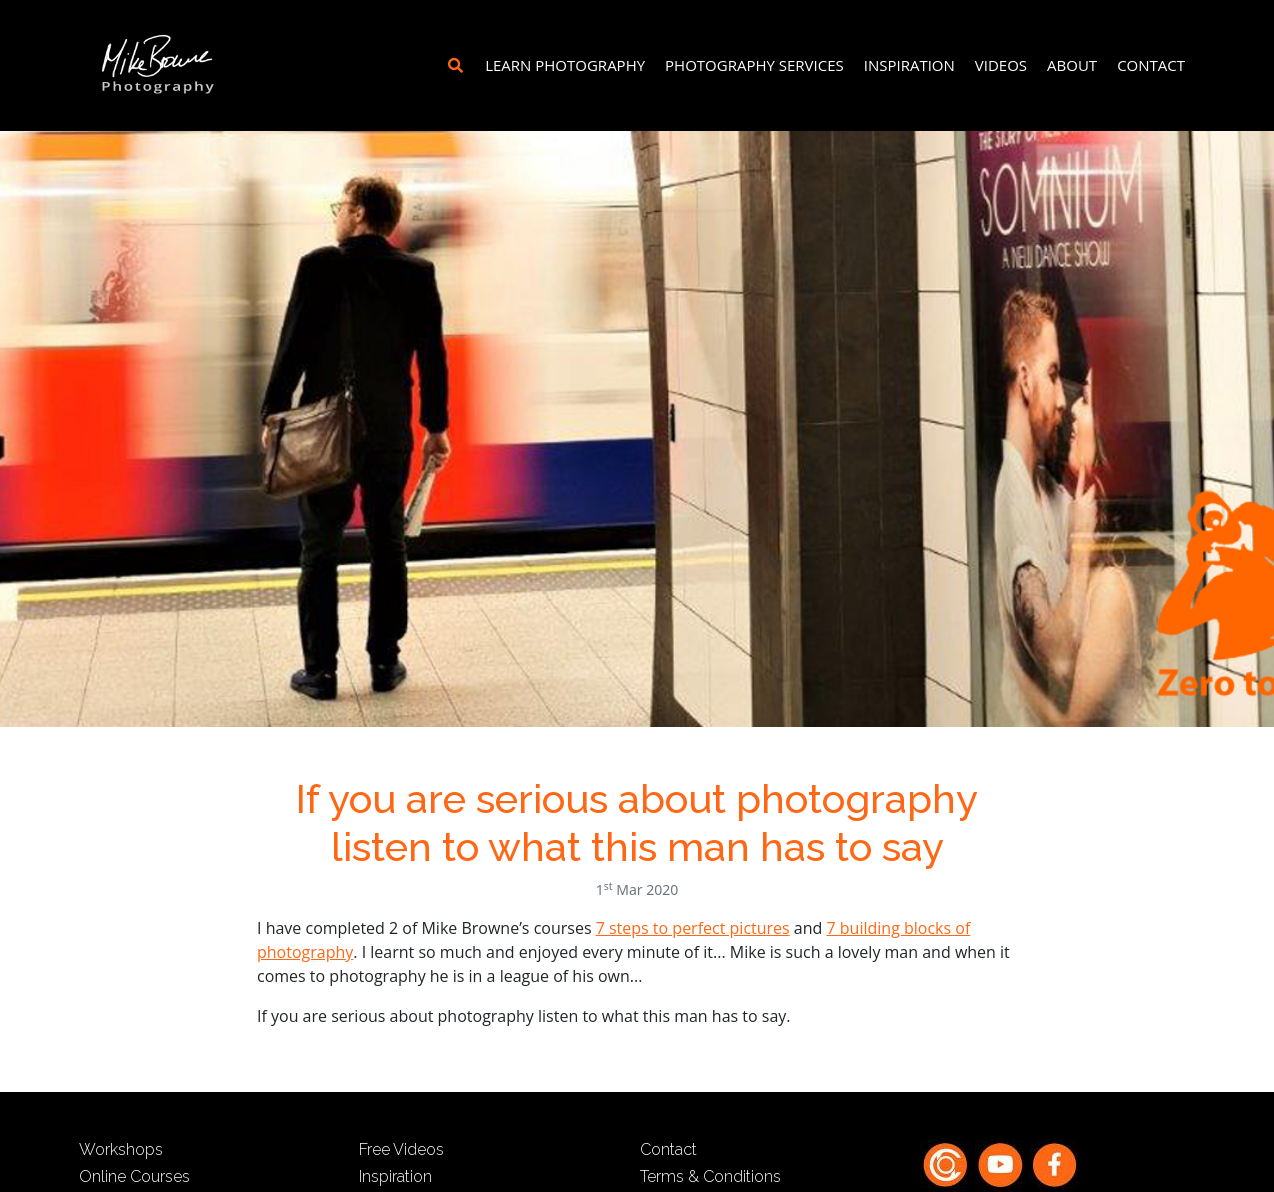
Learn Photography (565, 65)
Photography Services (754, 65)
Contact (1151, 65)
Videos (1001, 65)
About (1072, 65)
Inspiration (909, 65)
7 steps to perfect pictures (693, 928)
